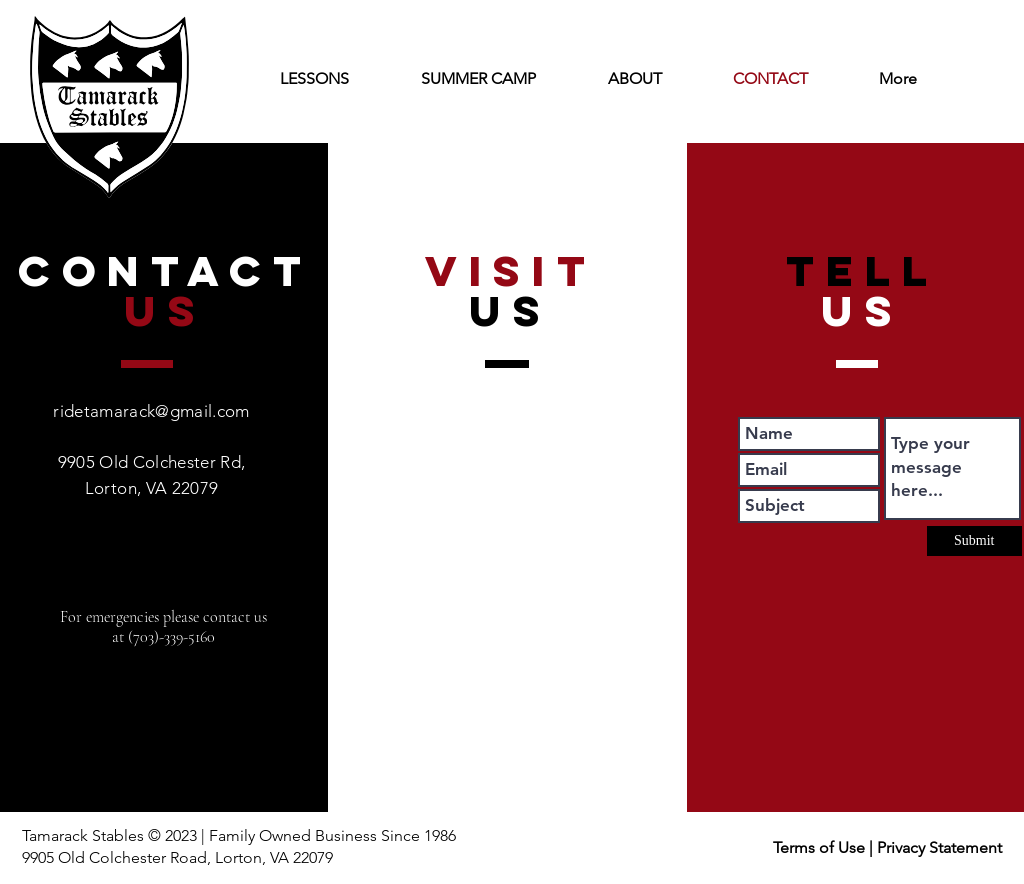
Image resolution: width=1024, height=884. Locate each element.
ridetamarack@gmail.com (151, 411)
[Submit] (974, 541)
